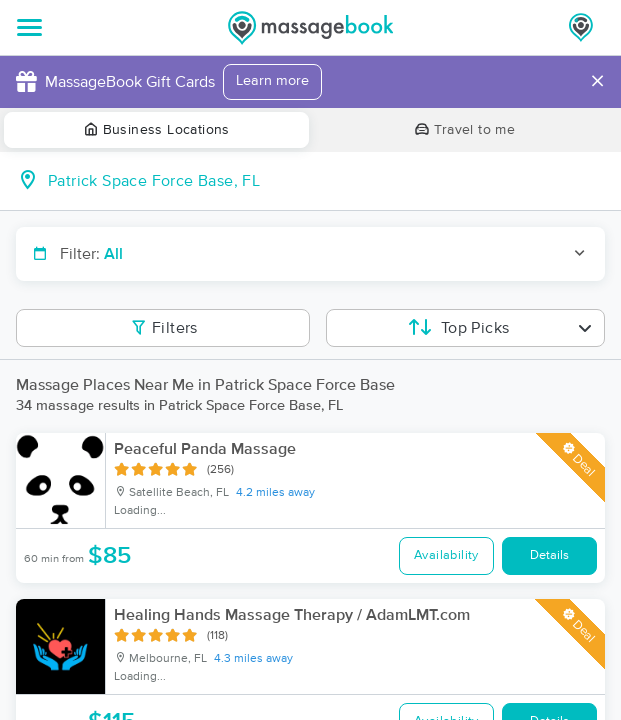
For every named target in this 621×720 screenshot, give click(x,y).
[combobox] (326, 181)
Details (549, 555)
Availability (446, 555)
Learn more (272, 81)
